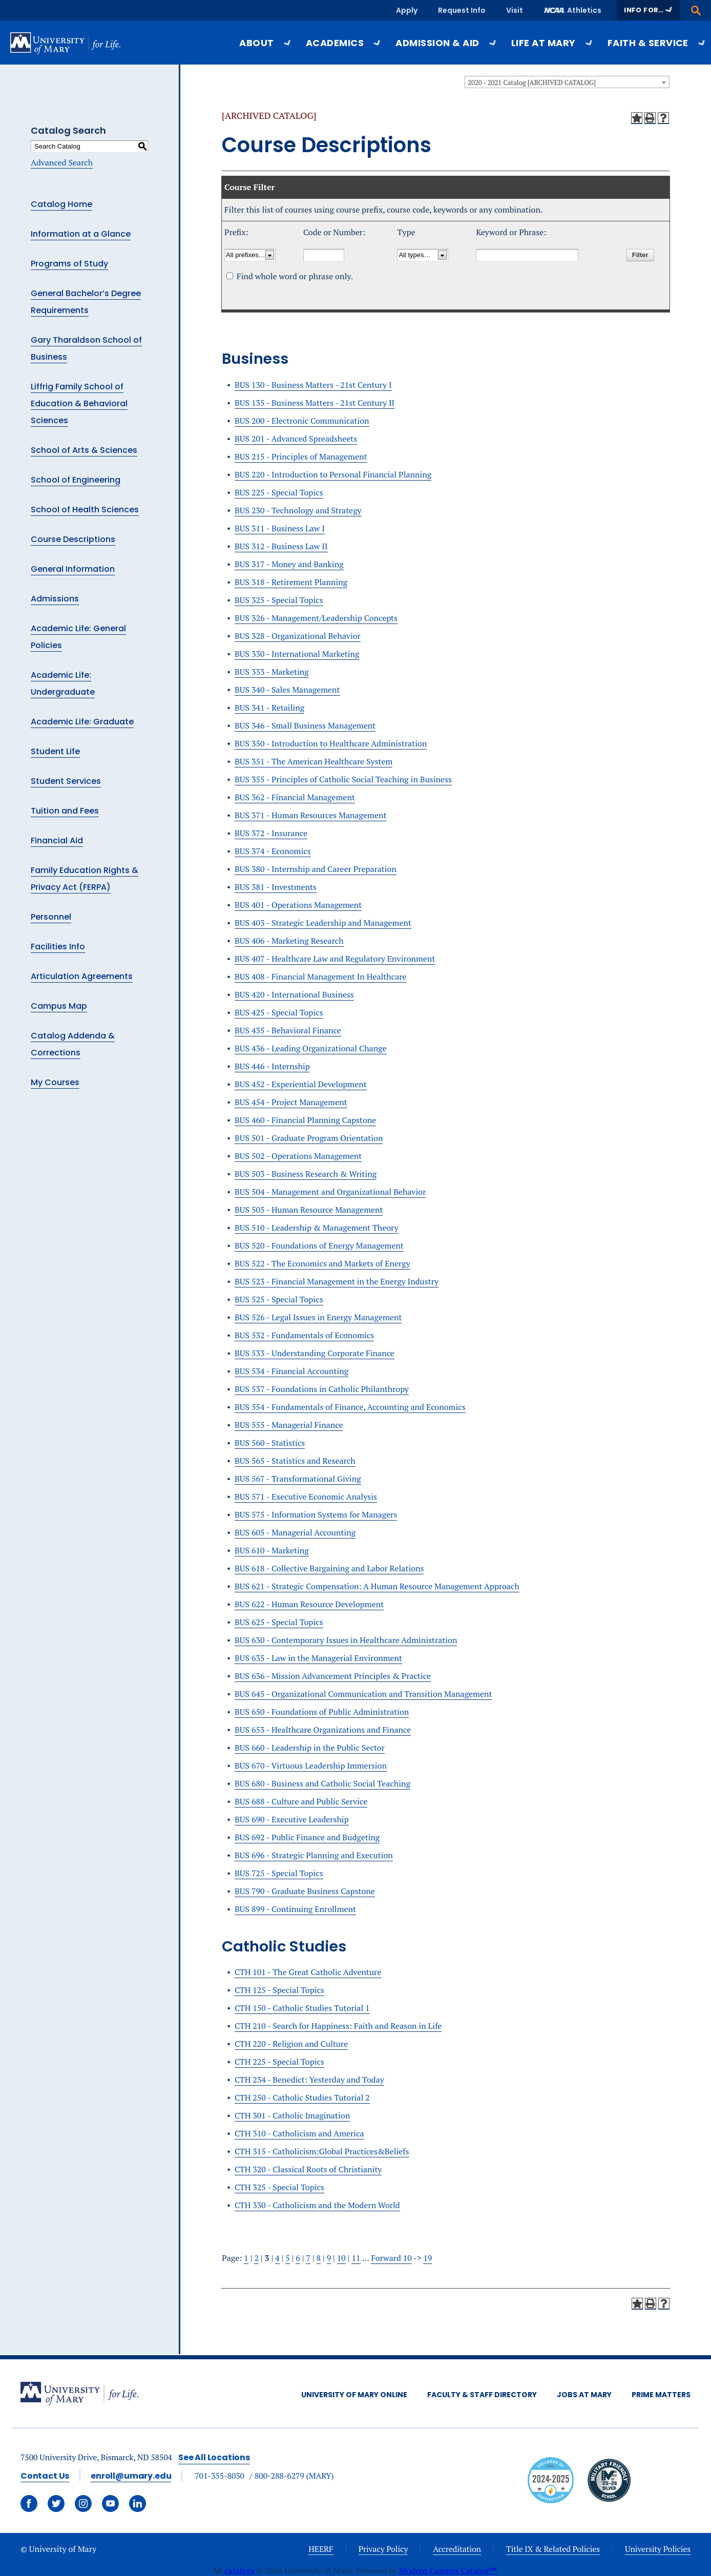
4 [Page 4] (277, 2257)
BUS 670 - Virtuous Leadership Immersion (311, 1765)
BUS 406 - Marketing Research (289, 940)
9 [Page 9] (329, 2257)
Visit (514, 10)
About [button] (265, 42)
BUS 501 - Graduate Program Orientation (309, 1138)
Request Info (462, 10)
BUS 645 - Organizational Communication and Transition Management (363, 1693)
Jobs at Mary (584, 2395)
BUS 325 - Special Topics (279, 600)
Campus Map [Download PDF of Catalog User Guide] (59, 1006)
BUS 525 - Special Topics (279, 1299)
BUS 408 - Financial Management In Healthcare (320, 976)
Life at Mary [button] (552, 42)
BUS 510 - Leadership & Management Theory (317, 1227)
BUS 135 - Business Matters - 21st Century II (314, 402)
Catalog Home (61, 204)
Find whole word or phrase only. (295, 276)
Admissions (55, 599)
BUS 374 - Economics (273, 851)
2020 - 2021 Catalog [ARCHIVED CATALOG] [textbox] (532, 82)
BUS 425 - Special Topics (279, 1012)
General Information (73, 569)
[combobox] (567, 82)
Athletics (584, 10)
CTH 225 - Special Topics (279, 2061)
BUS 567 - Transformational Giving (298, 1478)
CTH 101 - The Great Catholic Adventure (308, 1972)
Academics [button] (343, 42)
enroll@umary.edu (131, 2476)
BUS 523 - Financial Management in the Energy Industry (336, 1281)
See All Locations (214, 2457)
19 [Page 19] (427, 2257)
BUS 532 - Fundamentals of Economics (304, 1335)
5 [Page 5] (287, 2257)
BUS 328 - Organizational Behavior (298, 635)
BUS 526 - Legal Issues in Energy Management (318, 1317)
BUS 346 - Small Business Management (305, 725)
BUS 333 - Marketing (272, 671)
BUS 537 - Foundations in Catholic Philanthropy (322, 1389)
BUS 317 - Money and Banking (289, 564)
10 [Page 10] (341, 2257)
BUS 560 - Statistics (270, 1442)
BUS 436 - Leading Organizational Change (311, 1048)
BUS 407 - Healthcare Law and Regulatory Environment (335, 958)
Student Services (66, 781)
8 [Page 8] (319, 2257)
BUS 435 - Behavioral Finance (288, 1030)
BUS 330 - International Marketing (297, 653)
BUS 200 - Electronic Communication (302, 420)
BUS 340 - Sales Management (287, 689)
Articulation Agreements (82, 976)
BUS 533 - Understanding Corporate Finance (314, 1353)
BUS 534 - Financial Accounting (291, 1371)
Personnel (51, 917)
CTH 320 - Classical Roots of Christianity (308, 2169)
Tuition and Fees (65, 811)
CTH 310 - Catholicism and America (299, 2133)
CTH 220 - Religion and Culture (291, 2043)
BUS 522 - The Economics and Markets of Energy (322, 1263)
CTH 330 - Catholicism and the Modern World (317, 2205)
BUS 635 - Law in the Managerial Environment (318, 1658)
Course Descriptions (73, 539)
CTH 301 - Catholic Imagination (292, 2115)
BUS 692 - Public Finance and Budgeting (307, 1837)
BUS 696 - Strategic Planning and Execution (314, 1855)
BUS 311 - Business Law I (280, 528)
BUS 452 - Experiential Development (301, 1084)
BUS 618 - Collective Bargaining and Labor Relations (329, 1568)
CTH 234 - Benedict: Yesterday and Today (309, 2079)
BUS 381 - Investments (276, 886)
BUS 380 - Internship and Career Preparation (315, 869)
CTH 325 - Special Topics (279, 2187)
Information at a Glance (81, 234)
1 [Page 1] (246, 2257)
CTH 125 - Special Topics (279, 1990)
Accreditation (457, 2548)
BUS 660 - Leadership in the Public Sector (310, 1747)
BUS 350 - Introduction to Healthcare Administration (331, 743)
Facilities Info (58, 946)
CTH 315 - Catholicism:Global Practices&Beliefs (322, 2151)
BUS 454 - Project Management (291, 1102)
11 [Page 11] (355, 2257)
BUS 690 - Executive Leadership (292, 1819)
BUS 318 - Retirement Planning (291, 582)
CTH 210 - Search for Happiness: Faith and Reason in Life (338, 2025)
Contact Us (44, 2476)
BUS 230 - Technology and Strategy (298, 510)
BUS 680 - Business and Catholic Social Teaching (322, 1783)
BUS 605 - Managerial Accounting (295, 1532)
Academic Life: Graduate (82, 722)
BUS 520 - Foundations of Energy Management (319, 1245)
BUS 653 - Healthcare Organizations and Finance (323, 1729)
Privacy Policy (383, 2548)
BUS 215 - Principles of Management (301, 456)
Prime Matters (661, 2395)
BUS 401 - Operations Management (298, 904)
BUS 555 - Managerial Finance (289, 1424)
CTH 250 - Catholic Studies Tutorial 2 (302, 2097)
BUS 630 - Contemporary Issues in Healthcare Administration (346, 1640)
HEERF (320, 2548)
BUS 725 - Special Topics (279, 1873)
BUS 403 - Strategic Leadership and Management (323, 922)
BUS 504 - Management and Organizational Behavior (330, 1191)
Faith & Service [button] (657, 42)
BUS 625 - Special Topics (279, 1622)
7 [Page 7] (308, 2257)
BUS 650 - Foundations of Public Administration (322, 1711)
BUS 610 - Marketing (272, 1550)
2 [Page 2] (256, 2257)
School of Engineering (75, 480)
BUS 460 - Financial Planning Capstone (305, 1120)
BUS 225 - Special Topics (279, 492)
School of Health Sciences (85, 509)
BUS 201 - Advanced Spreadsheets (296, 438)
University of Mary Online (354, 2395)
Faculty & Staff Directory (482, 2395)
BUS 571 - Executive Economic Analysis (306, 1496)
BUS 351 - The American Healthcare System (313, 761)
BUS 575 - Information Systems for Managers (316, 1514)
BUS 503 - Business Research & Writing (306, 1173)
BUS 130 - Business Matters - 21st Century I (313, 384)
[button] (648, 10)
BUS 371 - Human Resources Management (310, 815)
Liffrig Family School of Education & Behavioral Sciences (79, 403)
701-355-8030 (219, 2475)
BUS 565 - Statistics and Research (295, 1460)
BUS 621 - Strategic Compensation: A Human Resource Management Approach (377, 1586)
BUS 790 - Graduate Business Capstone (305, 1891)
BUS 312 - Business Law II (281, 546)
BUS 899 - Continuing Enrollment (295, 1909)
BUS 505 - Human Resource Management (309, 1209)
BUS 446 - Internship (272, 1066)
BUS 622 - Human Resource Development (309, 1604)
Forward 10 (391, 2257)
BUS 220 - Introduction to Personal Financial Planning (333, 474)
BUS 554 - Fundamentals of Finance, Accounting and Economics (350, 1406)
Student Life (55, 751)
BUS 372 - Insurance (271, 833)
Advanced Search (62, 162)
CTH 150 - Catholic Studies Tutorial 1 (302, 2007)
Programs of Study (69, 263)
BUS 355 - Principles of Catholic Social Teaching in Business (343, 779)
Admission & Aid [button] (445, 42)
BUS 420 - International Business (294, 994)
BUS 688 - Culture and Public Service (301, 1801)
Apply (406, 10)
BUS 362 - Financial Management (295, 797)
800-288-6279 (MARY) (294, 2475)
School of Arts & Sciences (84, 450)
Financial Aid (57, 840)
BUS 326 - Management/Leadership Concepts (316, 618)
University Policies (658, 2548)
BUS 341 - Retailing (269, 707)
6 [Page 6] (298, 2257)
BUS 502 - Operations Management (298, 1155)
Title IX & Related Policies (553, 2548)
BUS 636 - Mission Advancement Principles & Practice (333, 1675)
